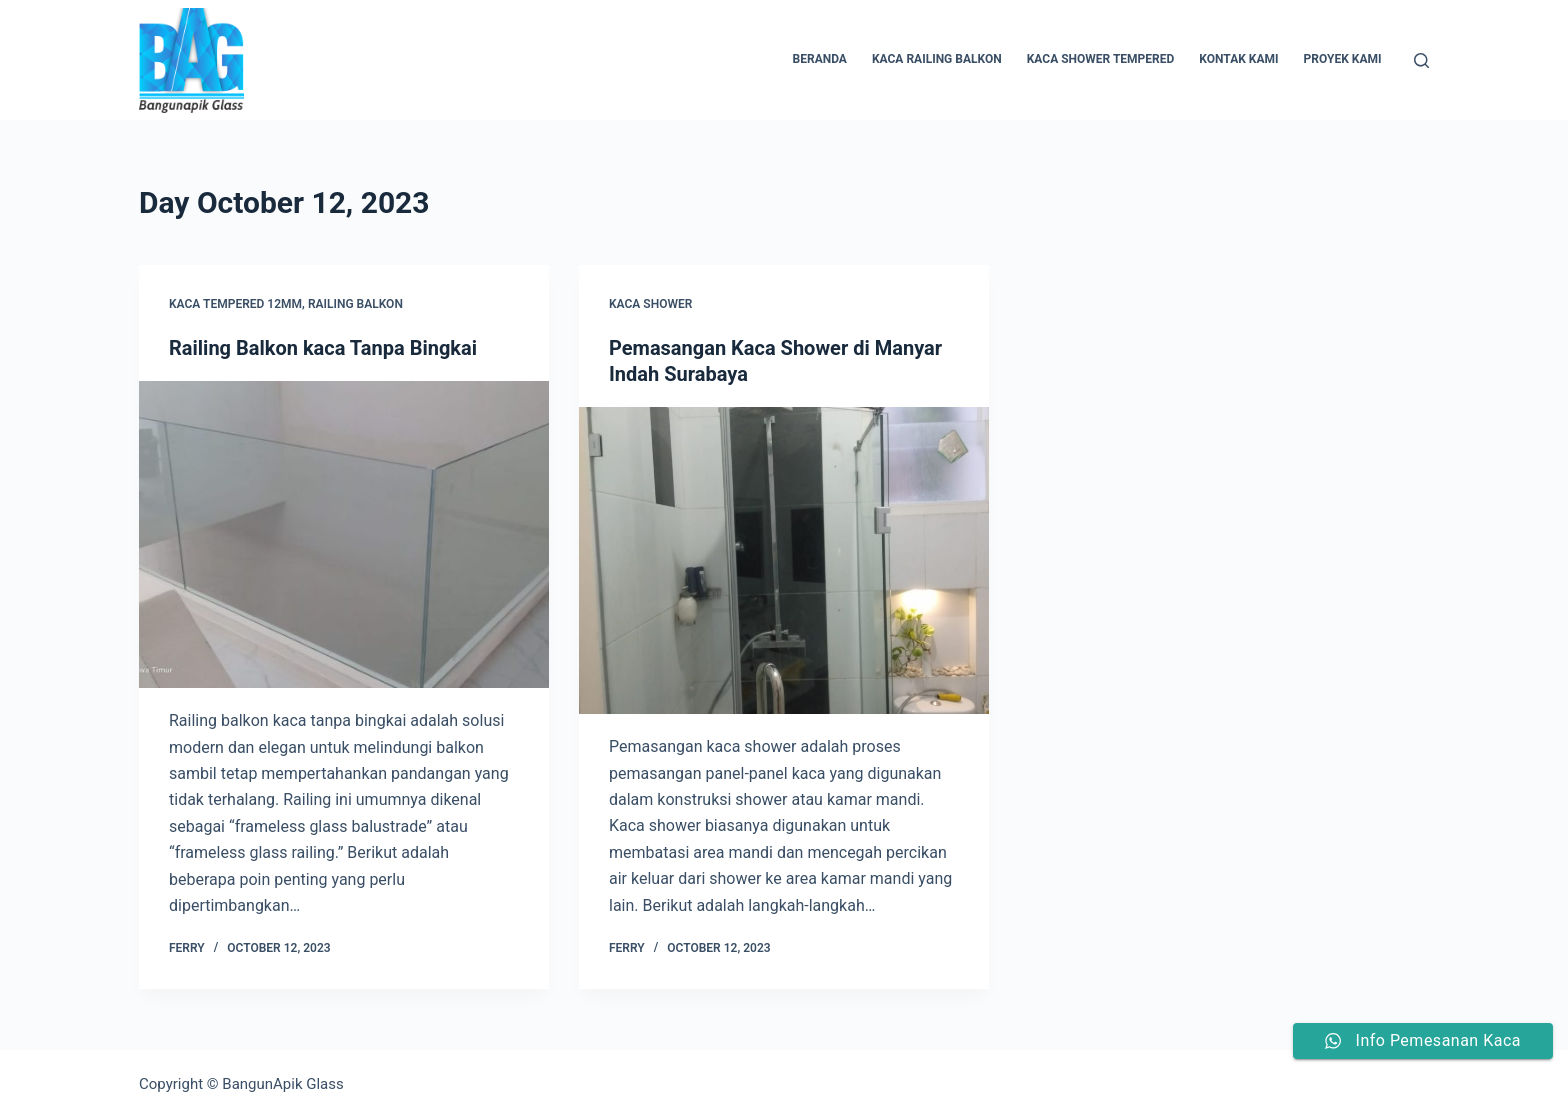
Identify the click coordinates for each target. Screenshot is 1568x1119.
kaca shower (650, 304)
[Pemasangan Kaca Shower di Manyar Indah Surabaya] (784, 561)
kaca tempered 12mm (235, 304)
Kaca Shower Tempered (1101, 59)
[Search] (1421, 60)
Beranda (820, 59)
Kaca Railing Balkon (937, 59)
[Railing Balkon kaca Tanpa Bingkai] (344, 535)
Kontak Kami (1238, 59)
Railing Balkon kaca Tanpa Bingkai (323, 348)
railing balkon (355, 304)
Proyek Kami (1343, 59)
